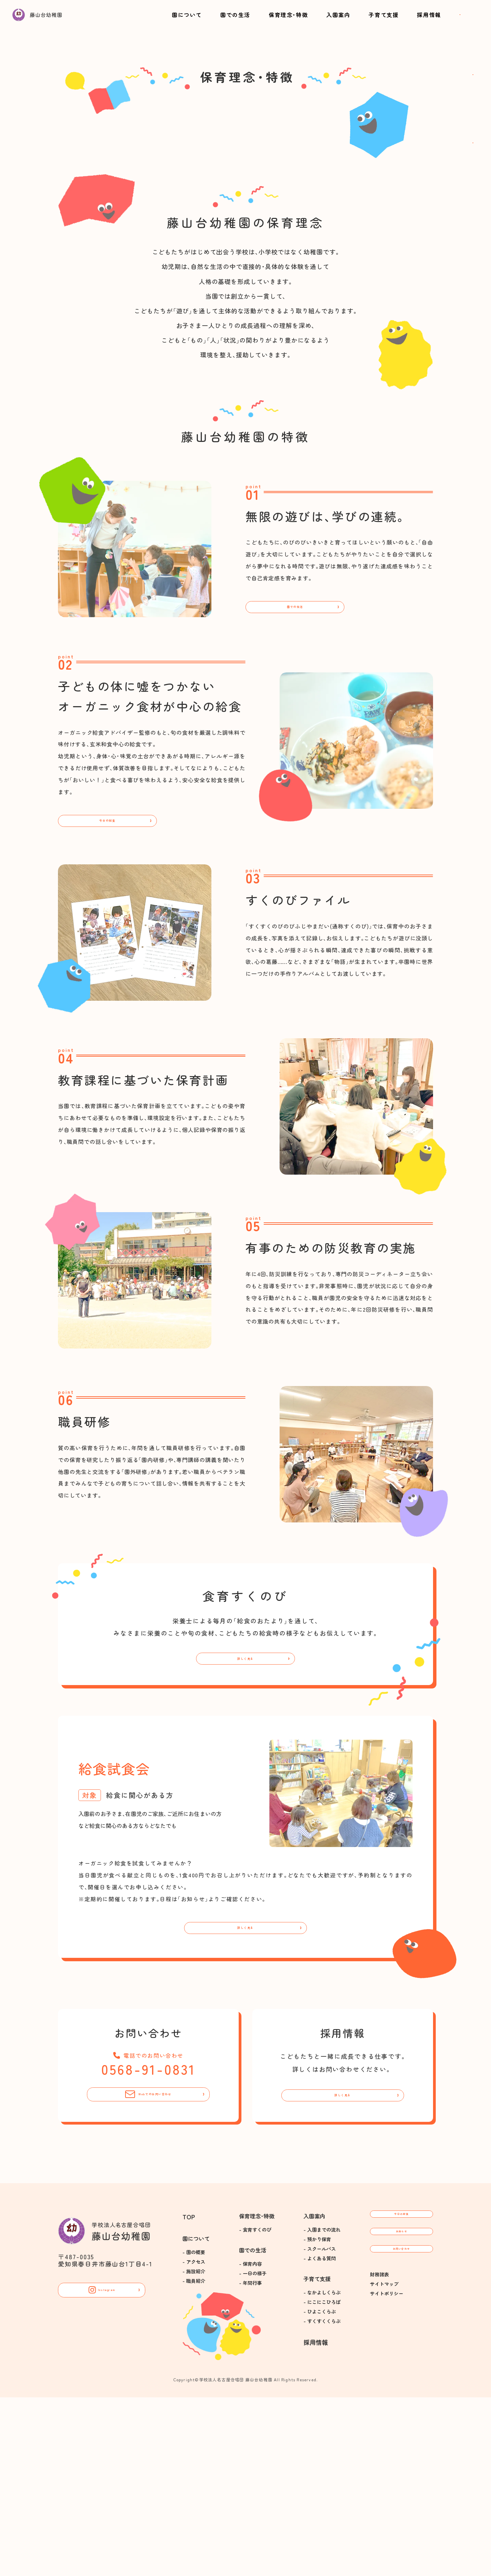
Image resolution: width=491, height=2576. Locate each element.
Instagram (102, 2473)
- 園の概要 (193, 2430)
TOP (188, 2395)
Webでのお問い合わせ (148, 2268)
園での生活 (225, 21)
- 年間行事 (250, 2461)
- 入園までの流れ (322, 2408)
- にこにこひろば (322, 2480)
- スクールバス (319, 2427)
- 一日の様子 (253, 2451)
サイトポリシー (386, 2503)
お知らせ (401, 2426)
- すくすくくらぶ (322, 2499)
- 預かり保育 (317, 2417)
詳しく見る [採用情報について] (342, 2268)
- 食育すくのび (255, 2408)
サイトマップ (384, 2494)
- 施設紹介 (193, 2449)
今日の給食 (107, 960)
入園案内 (307, 21)
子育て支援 (342, 21)
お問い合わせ (426, 21)
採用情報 (377, 21)
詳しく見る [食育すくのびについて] (245, 1810)
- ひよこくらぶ (319, 2490)
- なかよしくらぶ (322, 2471)
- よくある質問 (319, 2436)
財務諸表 (379, 2484)
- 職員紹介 (193, 2459)
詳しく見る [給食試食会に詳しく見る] (245, 2091)
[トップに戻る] (61, 29)
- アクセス (193, 2440)
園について (187, 21)
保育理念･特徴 (267, 21)
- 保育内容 (250, 2442)
